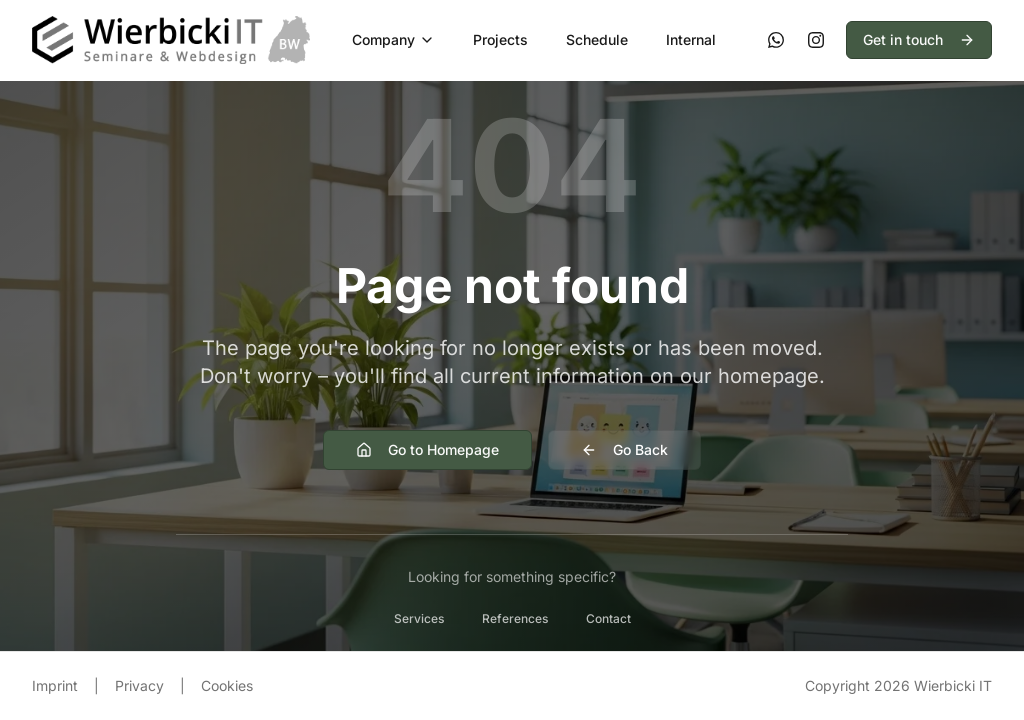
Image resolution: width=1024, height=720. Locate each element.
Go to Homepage (427, 449)
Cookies (227, 685)
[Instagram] (816, 40)
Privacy (139, 685)
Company (393, 39)
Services (419, 618)
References (515, 618)
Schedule (597, 39)
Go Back (624, 449)
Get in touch (919, 39)
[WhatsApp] (776, 40)
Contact (608, 618)
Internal (691, 39)
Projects (500, 39)
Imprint (55, 685)
